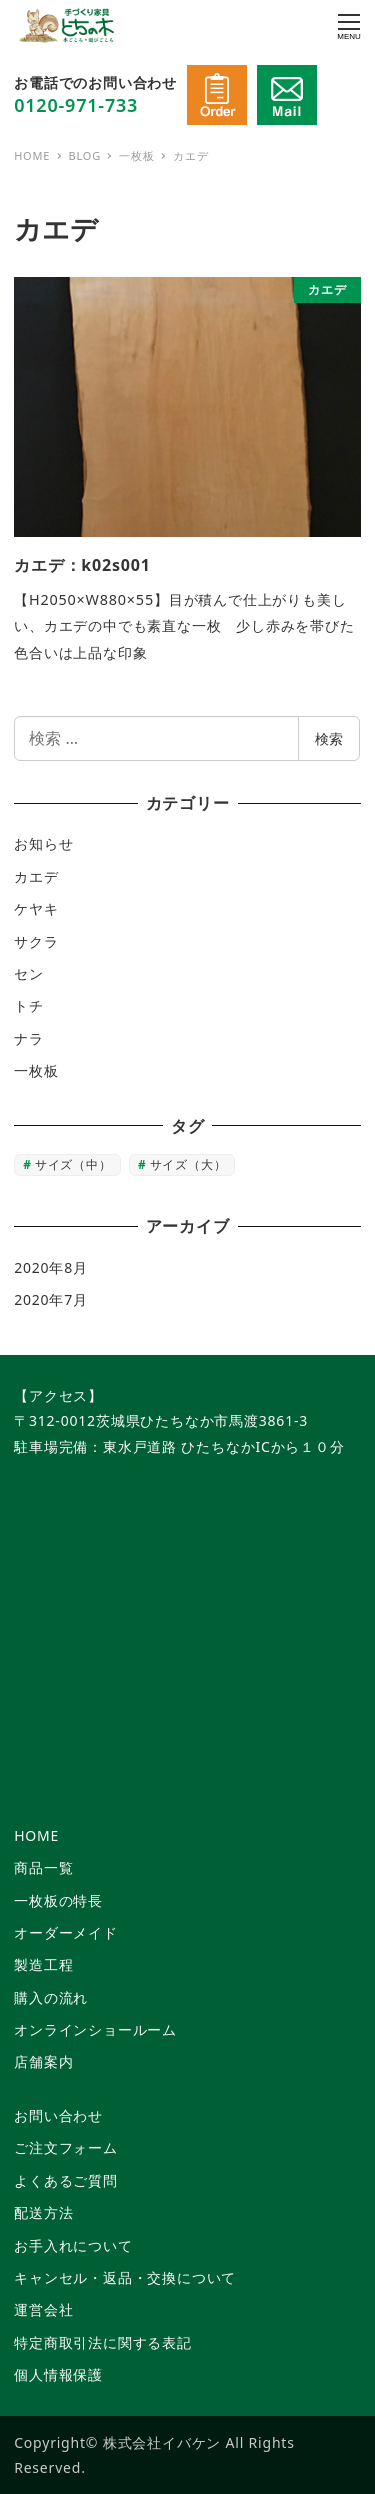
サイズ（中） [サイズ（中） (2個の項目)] (73, 1164)
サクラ (36, 941)
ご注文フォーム (66, 2147)
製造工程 (43, 1964)
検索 (329, 738)
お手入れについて (73, 2245)
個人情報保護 (58, 2374)
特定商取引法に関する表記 (103, 2342)
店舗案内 (43, 2061)
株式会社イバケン (162, 2442)
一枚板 (36, 1070)
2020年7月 (51, 1299)
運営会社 (43, 2309)
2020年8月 (51, 1267)
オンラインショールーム (95, 2029)
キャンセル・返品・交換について (125, 2277)
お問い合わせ (58, 2115)
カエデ (36, 876)
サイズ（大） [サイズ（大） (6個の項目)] (188, 1164)
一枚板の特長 (58, 1900)
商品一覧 (43, 1867)
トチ (29, 1005)
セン (29, 973)
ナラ (29, 1038)
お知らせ (43, 843)
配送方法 (43, 2212)
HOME (36, 1835)
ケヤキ (36, 908)
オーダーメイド (66, 1932)
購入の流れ (51, 1997)
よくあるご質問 (66, 2180)
